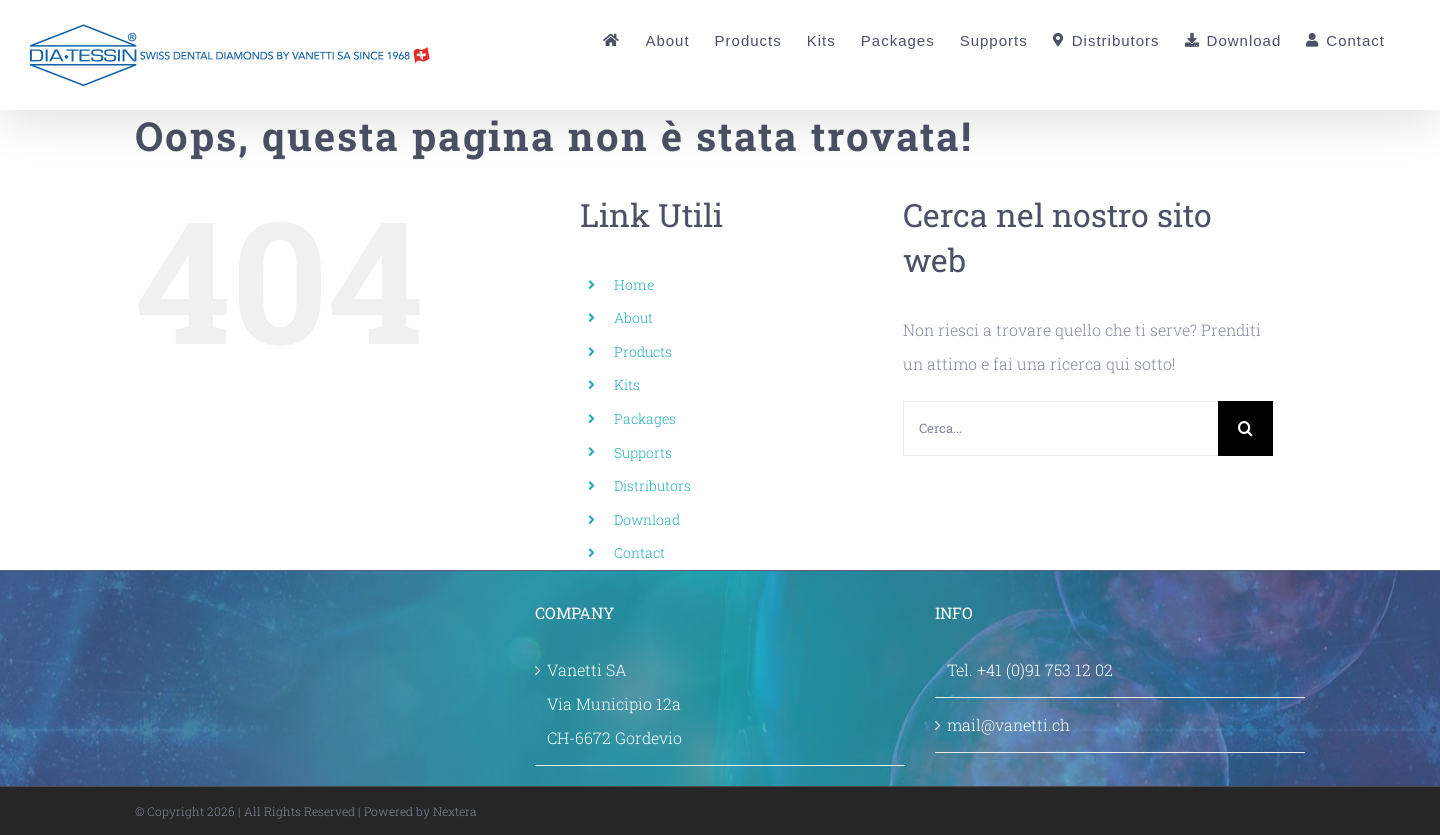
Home (634, 284)
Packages (645, 418)
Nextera (455, 811)
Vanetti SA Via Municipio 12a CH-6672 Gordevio (614, 703)
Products (643, 351)
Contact (639, 552)
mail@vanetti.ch (1008, 724)
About (633, 317)
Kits (627, 384)
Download (647, 519)
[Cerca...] (1060, 428)
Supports (643, 452)
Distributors (652, 485)
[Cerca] (1245, 428)
